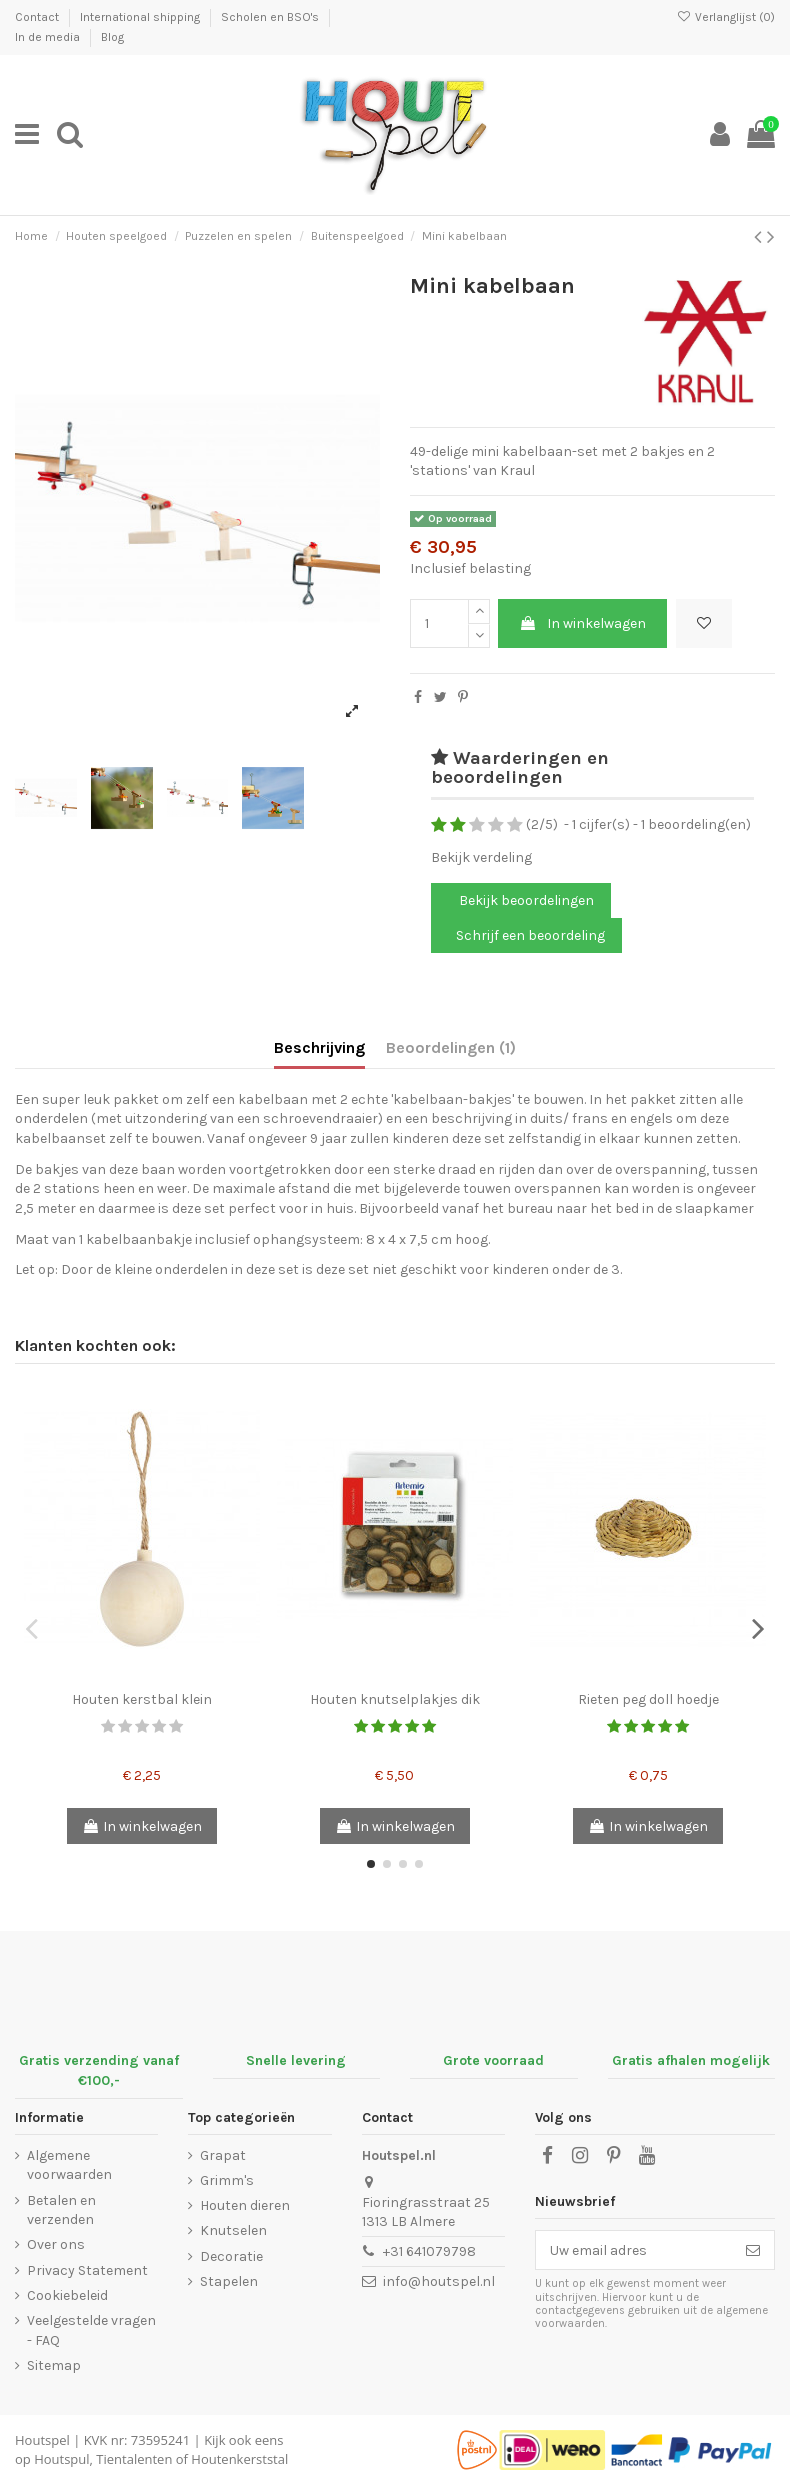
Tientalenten (134, 2459)
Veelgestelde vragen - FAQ (91, 2330)
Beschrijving (319, 1047)
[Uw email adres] (634, 2250)
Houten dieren (245, 2205)
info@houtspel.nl (439, 2281)
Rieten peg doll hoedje (648, 1699)
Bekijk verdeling (481, 857)
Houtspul (61, 2459)
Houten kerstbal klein (142, 1699)
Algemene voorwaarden (69, 2165)
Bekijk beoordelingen (525, 900)
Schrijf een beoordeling (530, 935)
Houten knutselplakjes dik (395, 1699)
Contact (38, 17)
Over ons (56, 2244)
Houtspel (42, 2440)
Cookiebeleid (67, 2295)
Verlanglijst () (726, 17)
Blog (112, 37)
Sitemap (54, 2365)
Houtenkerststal (239, 2459)
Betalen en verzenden (61, 2210)
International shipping (141, 17)
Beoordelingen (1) (451, 1047)
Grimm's (227, 2180)
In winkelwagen (582, 623)
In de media (49, 37)
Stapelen (229, 2281)
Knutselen (233, 2230)
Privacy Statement (87, 2270)
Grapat (223, 2155)
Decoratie (231, 2256)
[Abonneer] (753, 2250)
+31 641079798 (429, 2251)
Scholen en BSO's (271, 17)
